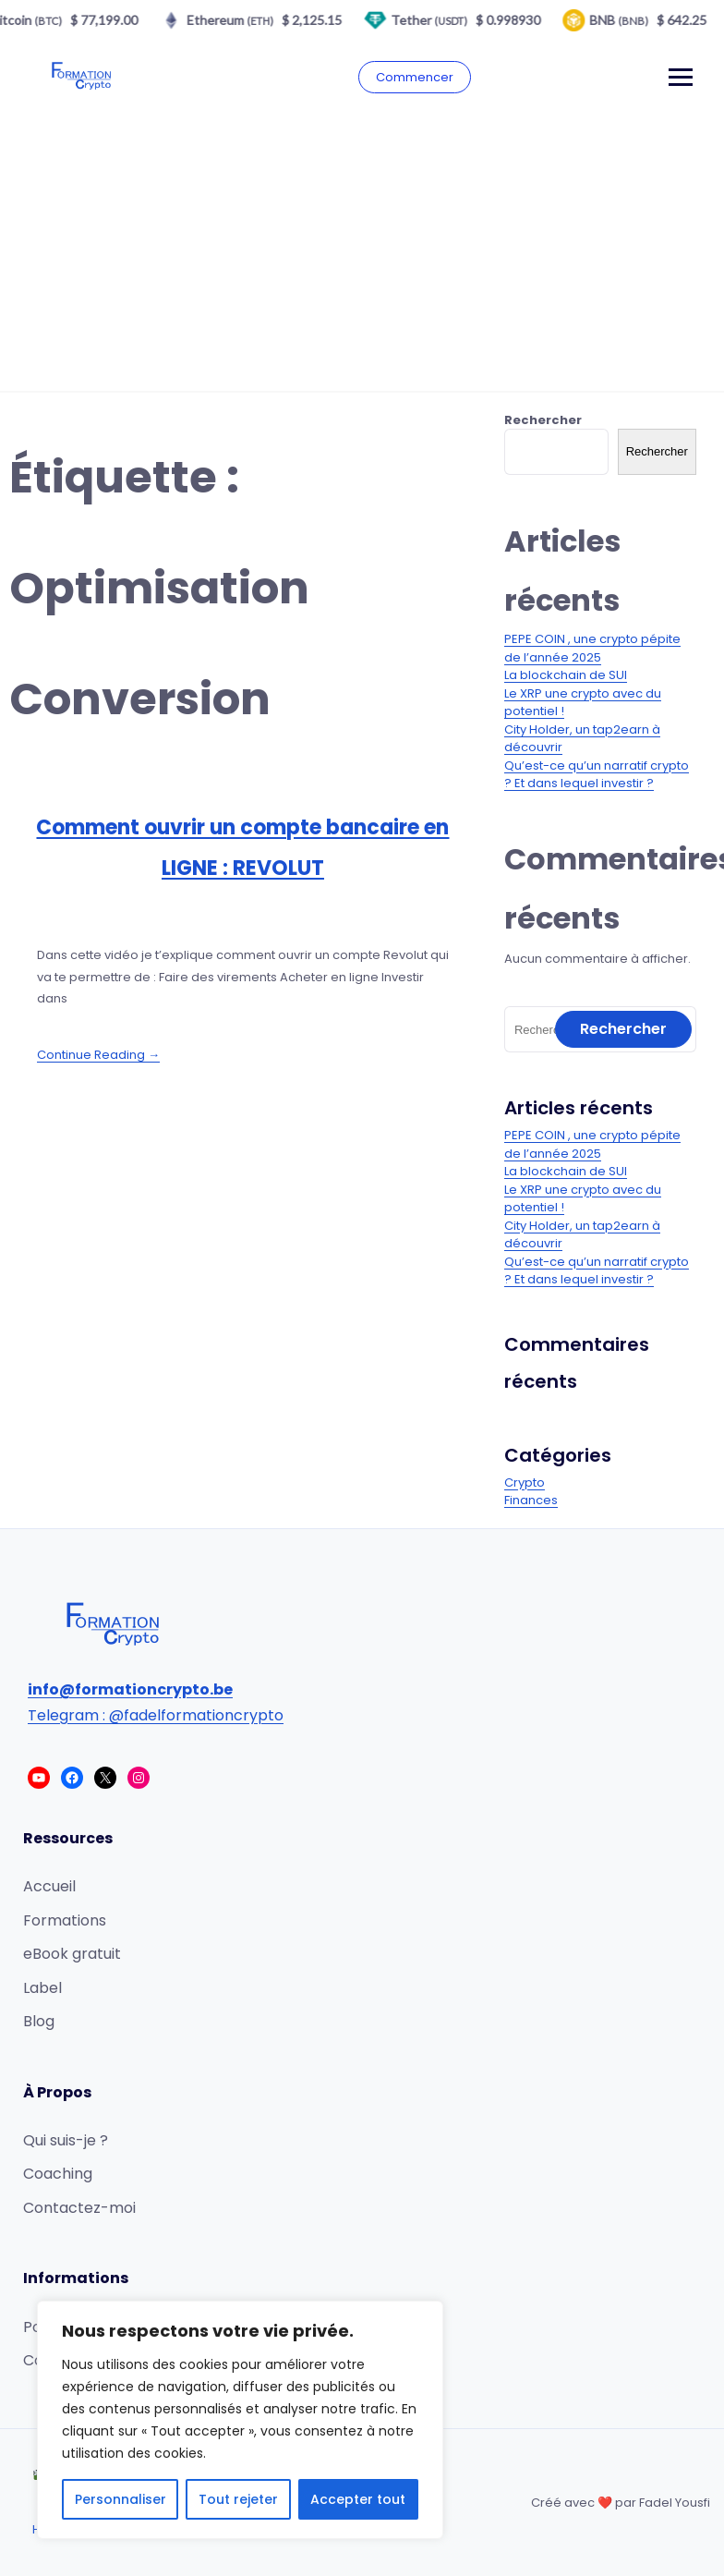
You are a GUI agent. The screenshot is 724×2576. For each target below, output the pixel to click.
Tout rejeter (238, 2499)
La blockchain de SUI (565, 675)
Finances (531, 1500)
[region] (240, 2420)
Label (42, 1988)
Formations (64, 1920)
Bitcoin (36, 20)
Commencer (414, 77)
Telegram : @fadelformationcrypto (156, 1715)
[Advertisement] (362, 252)
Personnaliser (120, 2499)
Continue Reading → (98, 1054)
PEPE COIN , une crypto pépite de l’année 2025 (592, 648)
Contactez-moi (79, 2207)
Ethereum (240, 20)
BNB (628, 20)
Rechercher (543, 420)
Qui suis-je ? (65, 2140)
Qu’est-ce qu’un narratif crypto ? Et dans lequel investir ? (596, 775)
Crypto (524, 1482)
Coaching (57, 2173)
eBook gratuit (72, 1953)
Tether (439, 20)
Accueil (49, 1886)
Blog (38, 2021)
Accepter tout (357, 2499)
